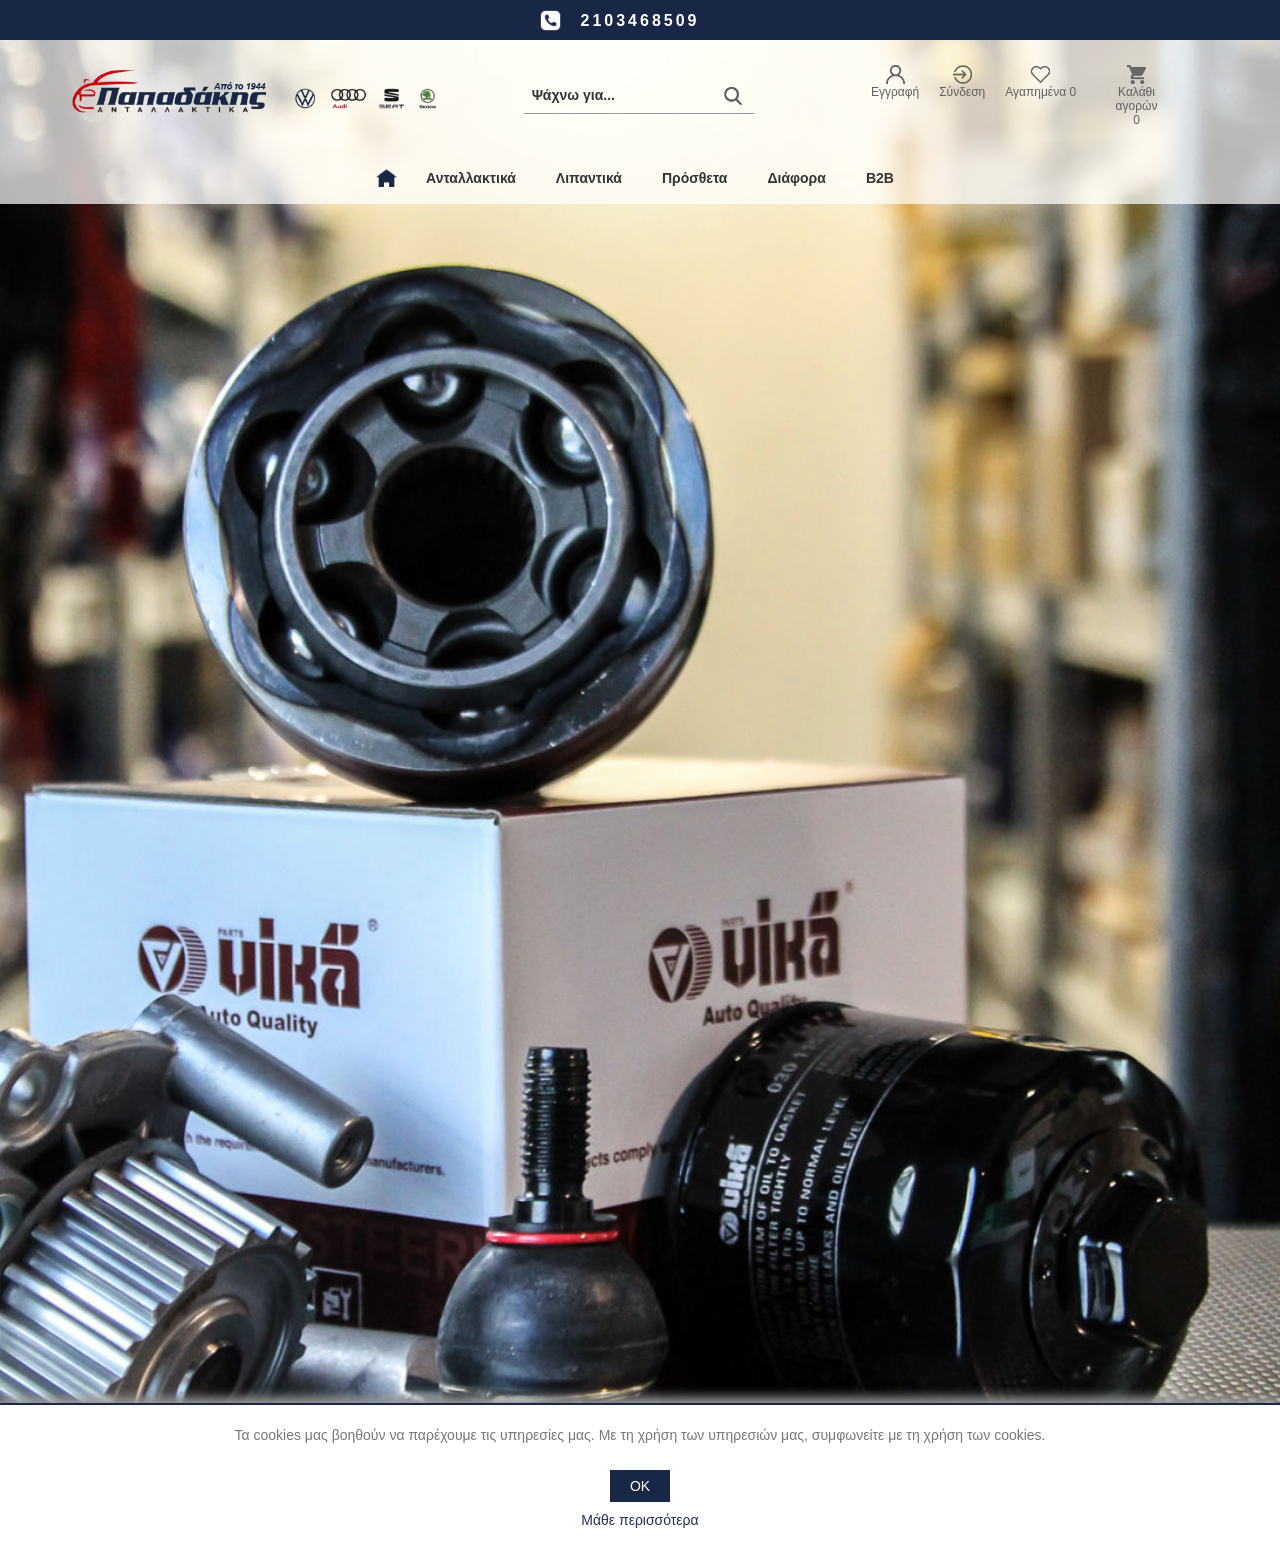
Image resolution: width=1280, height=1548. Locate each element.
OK (640, 1486)
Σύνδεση (962, 92)
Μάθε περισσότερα (639, 1520)
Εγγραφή (895, 92)
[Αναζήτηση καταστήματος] (639, 96)
